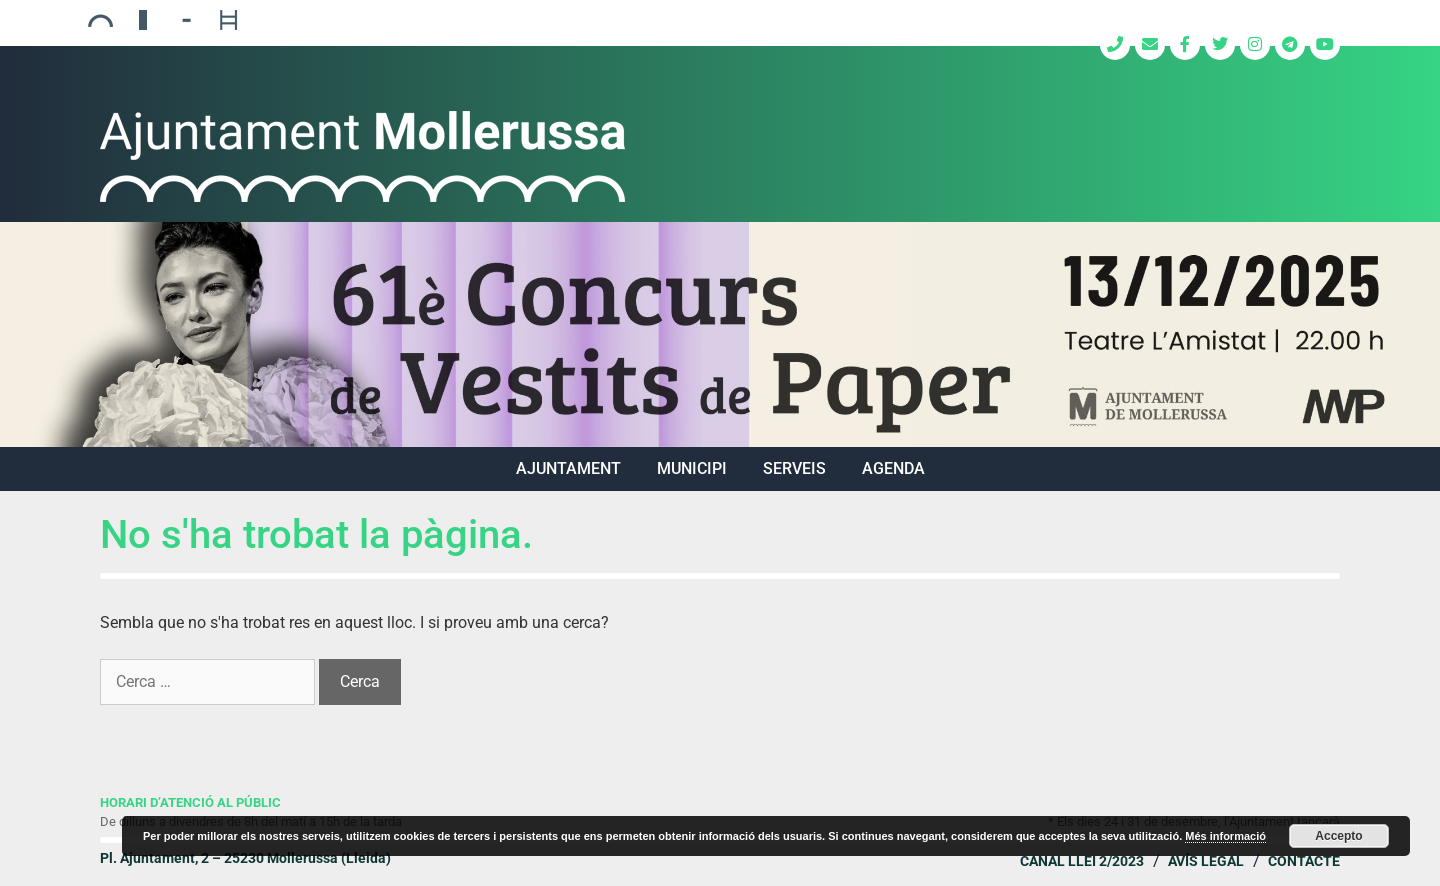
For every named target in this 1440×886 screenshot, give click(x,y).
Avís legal (1206, 861)
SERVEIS (794, 468)
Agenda (893, 468)
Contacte (1304, 861)
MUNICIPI (692, 468)
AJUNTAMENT (568, 468)
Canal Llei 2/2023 (1082, 861)
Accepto (1338, 836)
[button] (720, 334)
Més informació (1225, 836)
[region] (720, 334)
